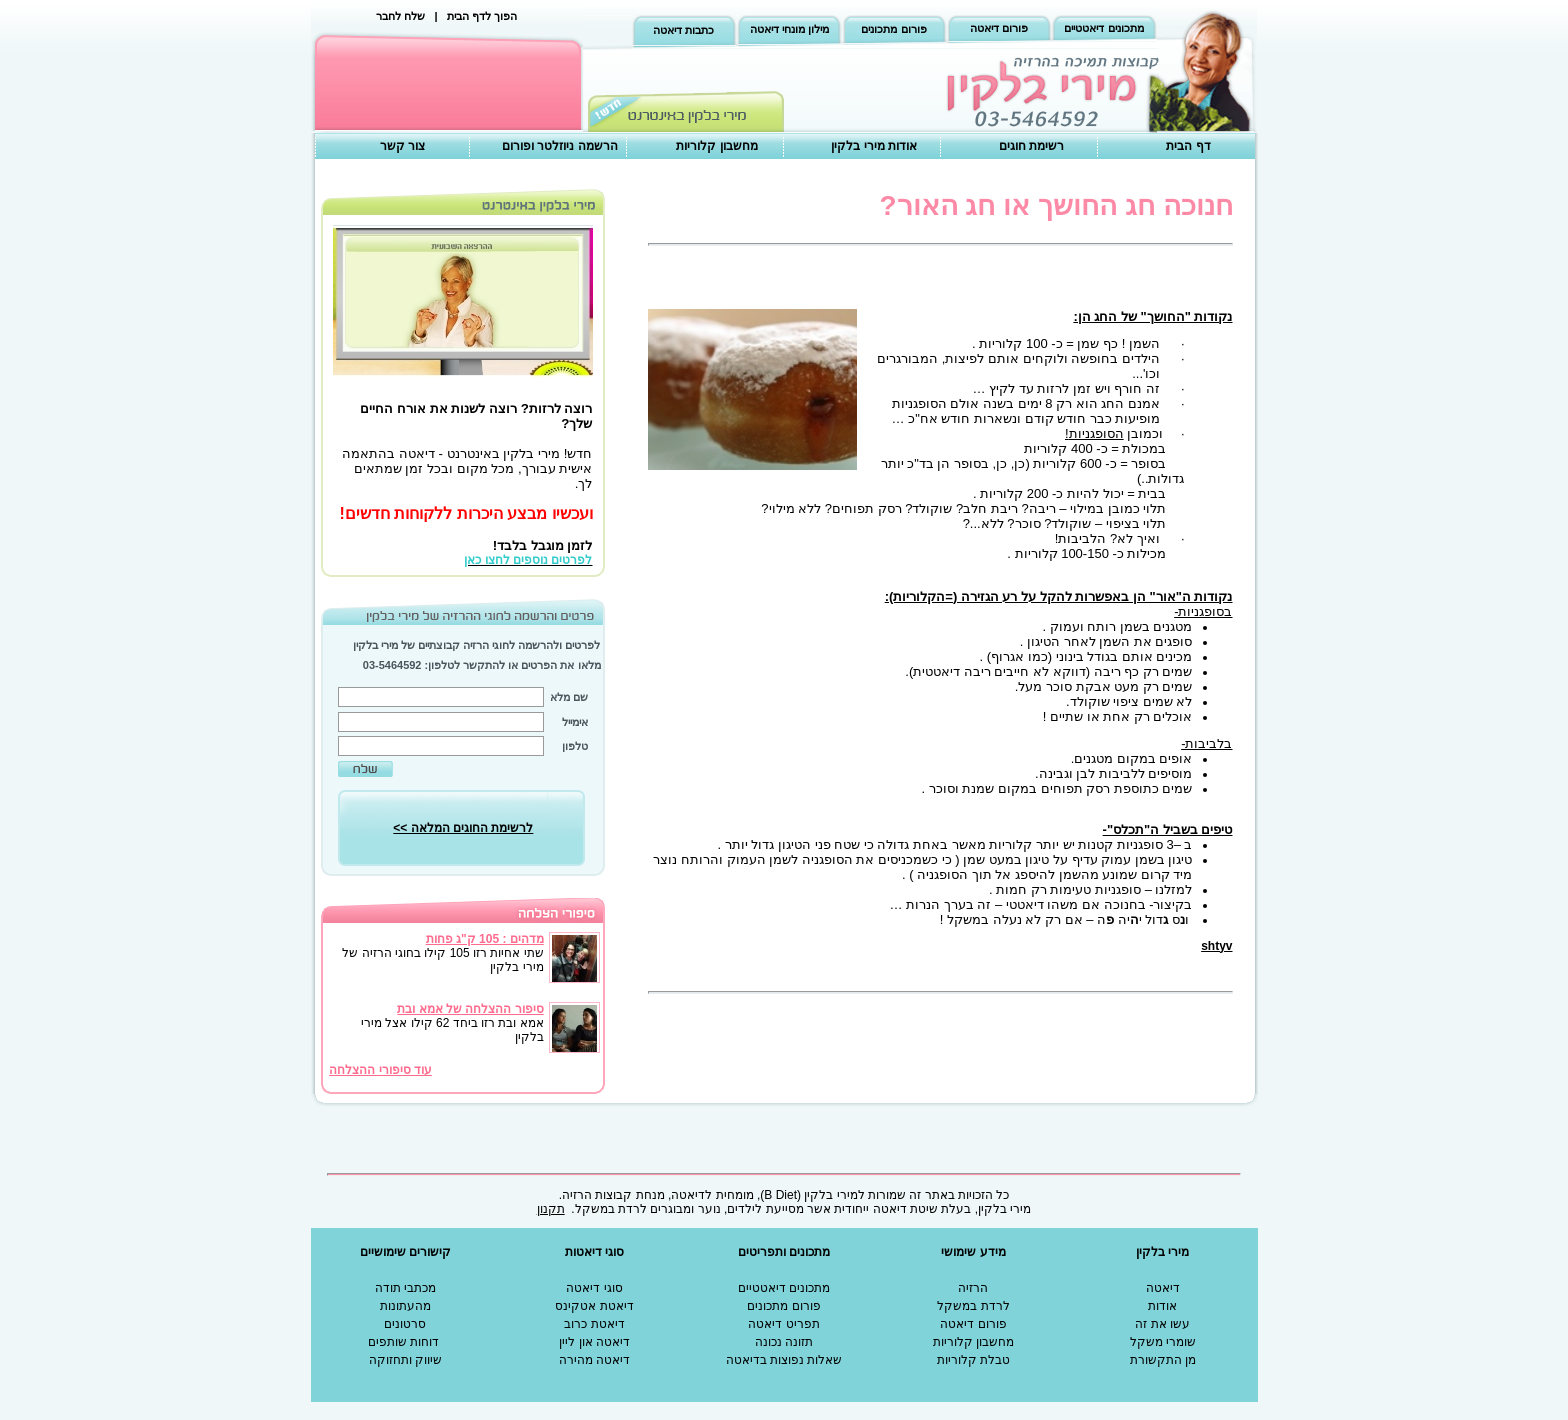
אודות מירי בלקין (874, 146)
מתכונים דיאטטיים (1103, 28)
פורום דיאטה (999, 28)
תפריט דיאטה (783, 1324)
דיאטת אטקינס (594, 1306)
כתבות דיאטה (683, 30)
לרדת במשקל (973, 1306)
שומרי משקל (1163, 1342)
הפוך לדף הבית (482, 16)
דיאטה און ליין (594, 1342)
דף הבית (1188, 146)
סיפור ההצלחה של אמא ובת (470, 1009)
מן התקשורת (1163, 1360)
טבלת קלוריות (973, 1360)
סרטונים (405, 1324)
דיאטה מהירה (594, 1360)
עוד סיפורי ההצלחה (380, 1070)
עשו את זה (1162, 1324)
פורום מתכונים (893, 29)
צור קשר (402, 146)
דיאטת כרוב (594, 1324)
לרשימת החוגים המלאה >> (463, 828)
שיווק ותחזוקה (405, 1360)
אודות (1162, 1306)
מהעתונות (405, 1306)
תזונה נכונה (784, 1342)
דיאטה (1163, 1288)
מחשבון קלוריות (716, 146)
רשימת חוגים (1031, 146)
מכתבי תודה (405, 1288)
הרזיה (973, 1288)
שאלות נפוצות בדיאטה (784, 1360)
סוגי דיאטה (594, 1288)
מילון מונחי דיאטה (789, 29)
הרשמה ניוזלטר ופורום (560, 146)
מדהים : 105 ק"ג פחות (485, 939)
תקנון (551, 1209)
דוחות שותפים (403, 1342)
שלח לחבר (400, 16)
